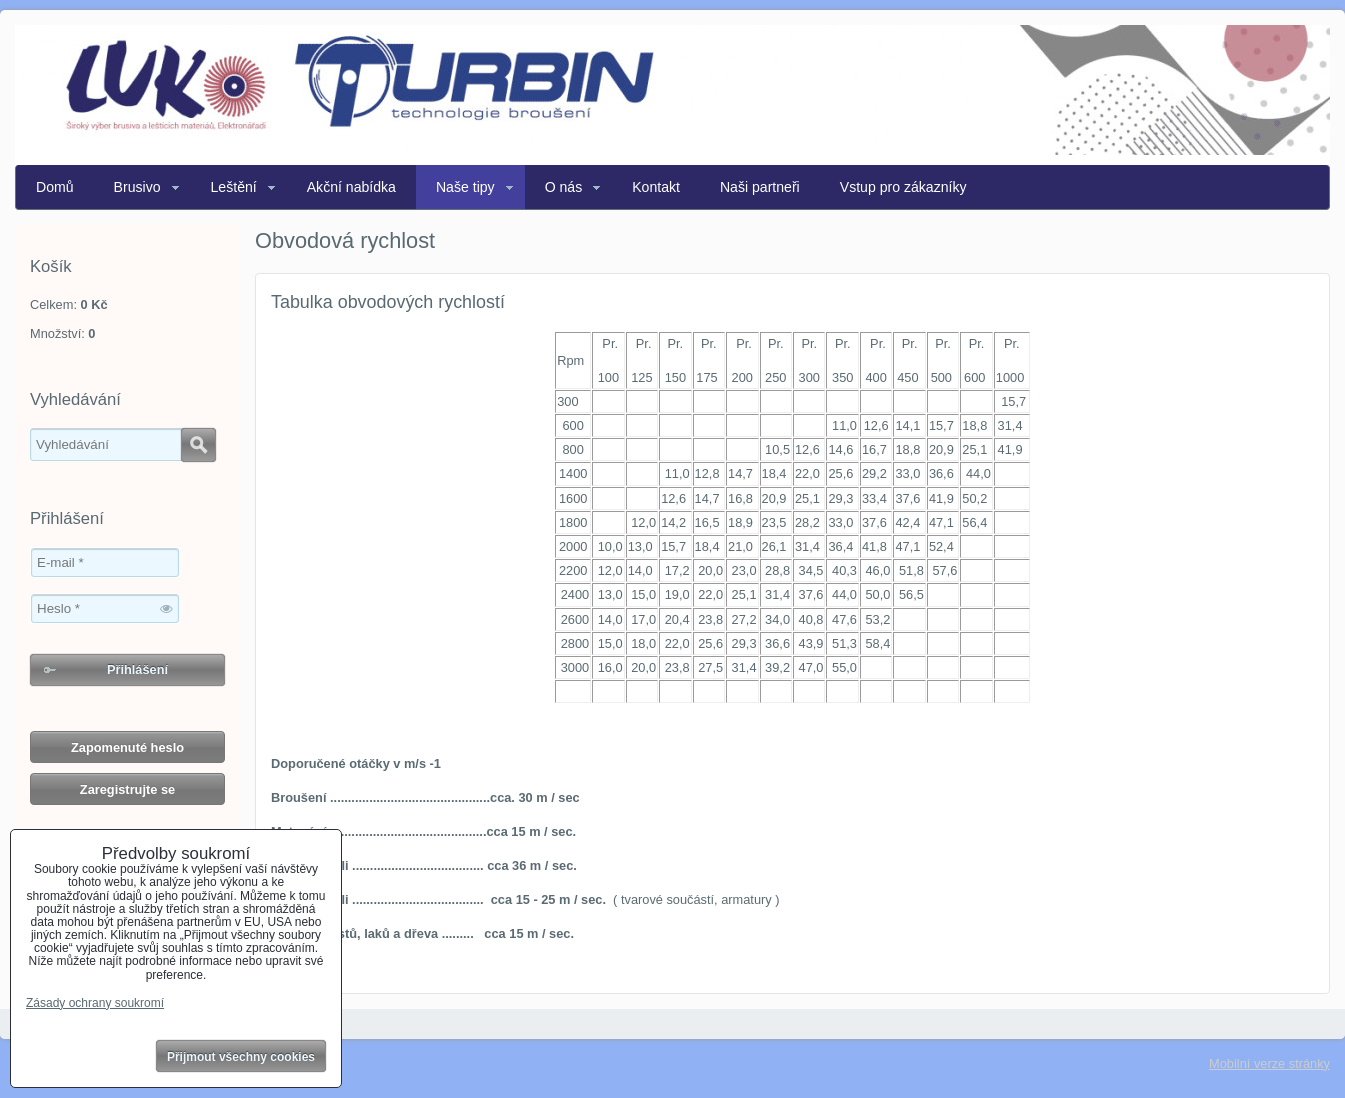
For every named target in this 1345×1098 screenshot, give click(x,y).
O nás (564, 187)
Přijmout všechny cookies (241, 1057)
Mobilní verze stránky (1269, 1063)
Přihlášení (137, 669)
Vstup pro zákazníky (903, 187)
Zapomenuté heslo (127, 747)
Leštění (234, 187)
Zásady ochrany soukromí (95, 1003)
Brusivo (137, 187)
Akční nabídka (351, 187)
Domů (55, 187)
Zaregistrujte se (127, 789)
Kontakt (656, 187)
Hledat (198, 445)
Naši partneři (760, 187)
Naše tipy (465, 187)
